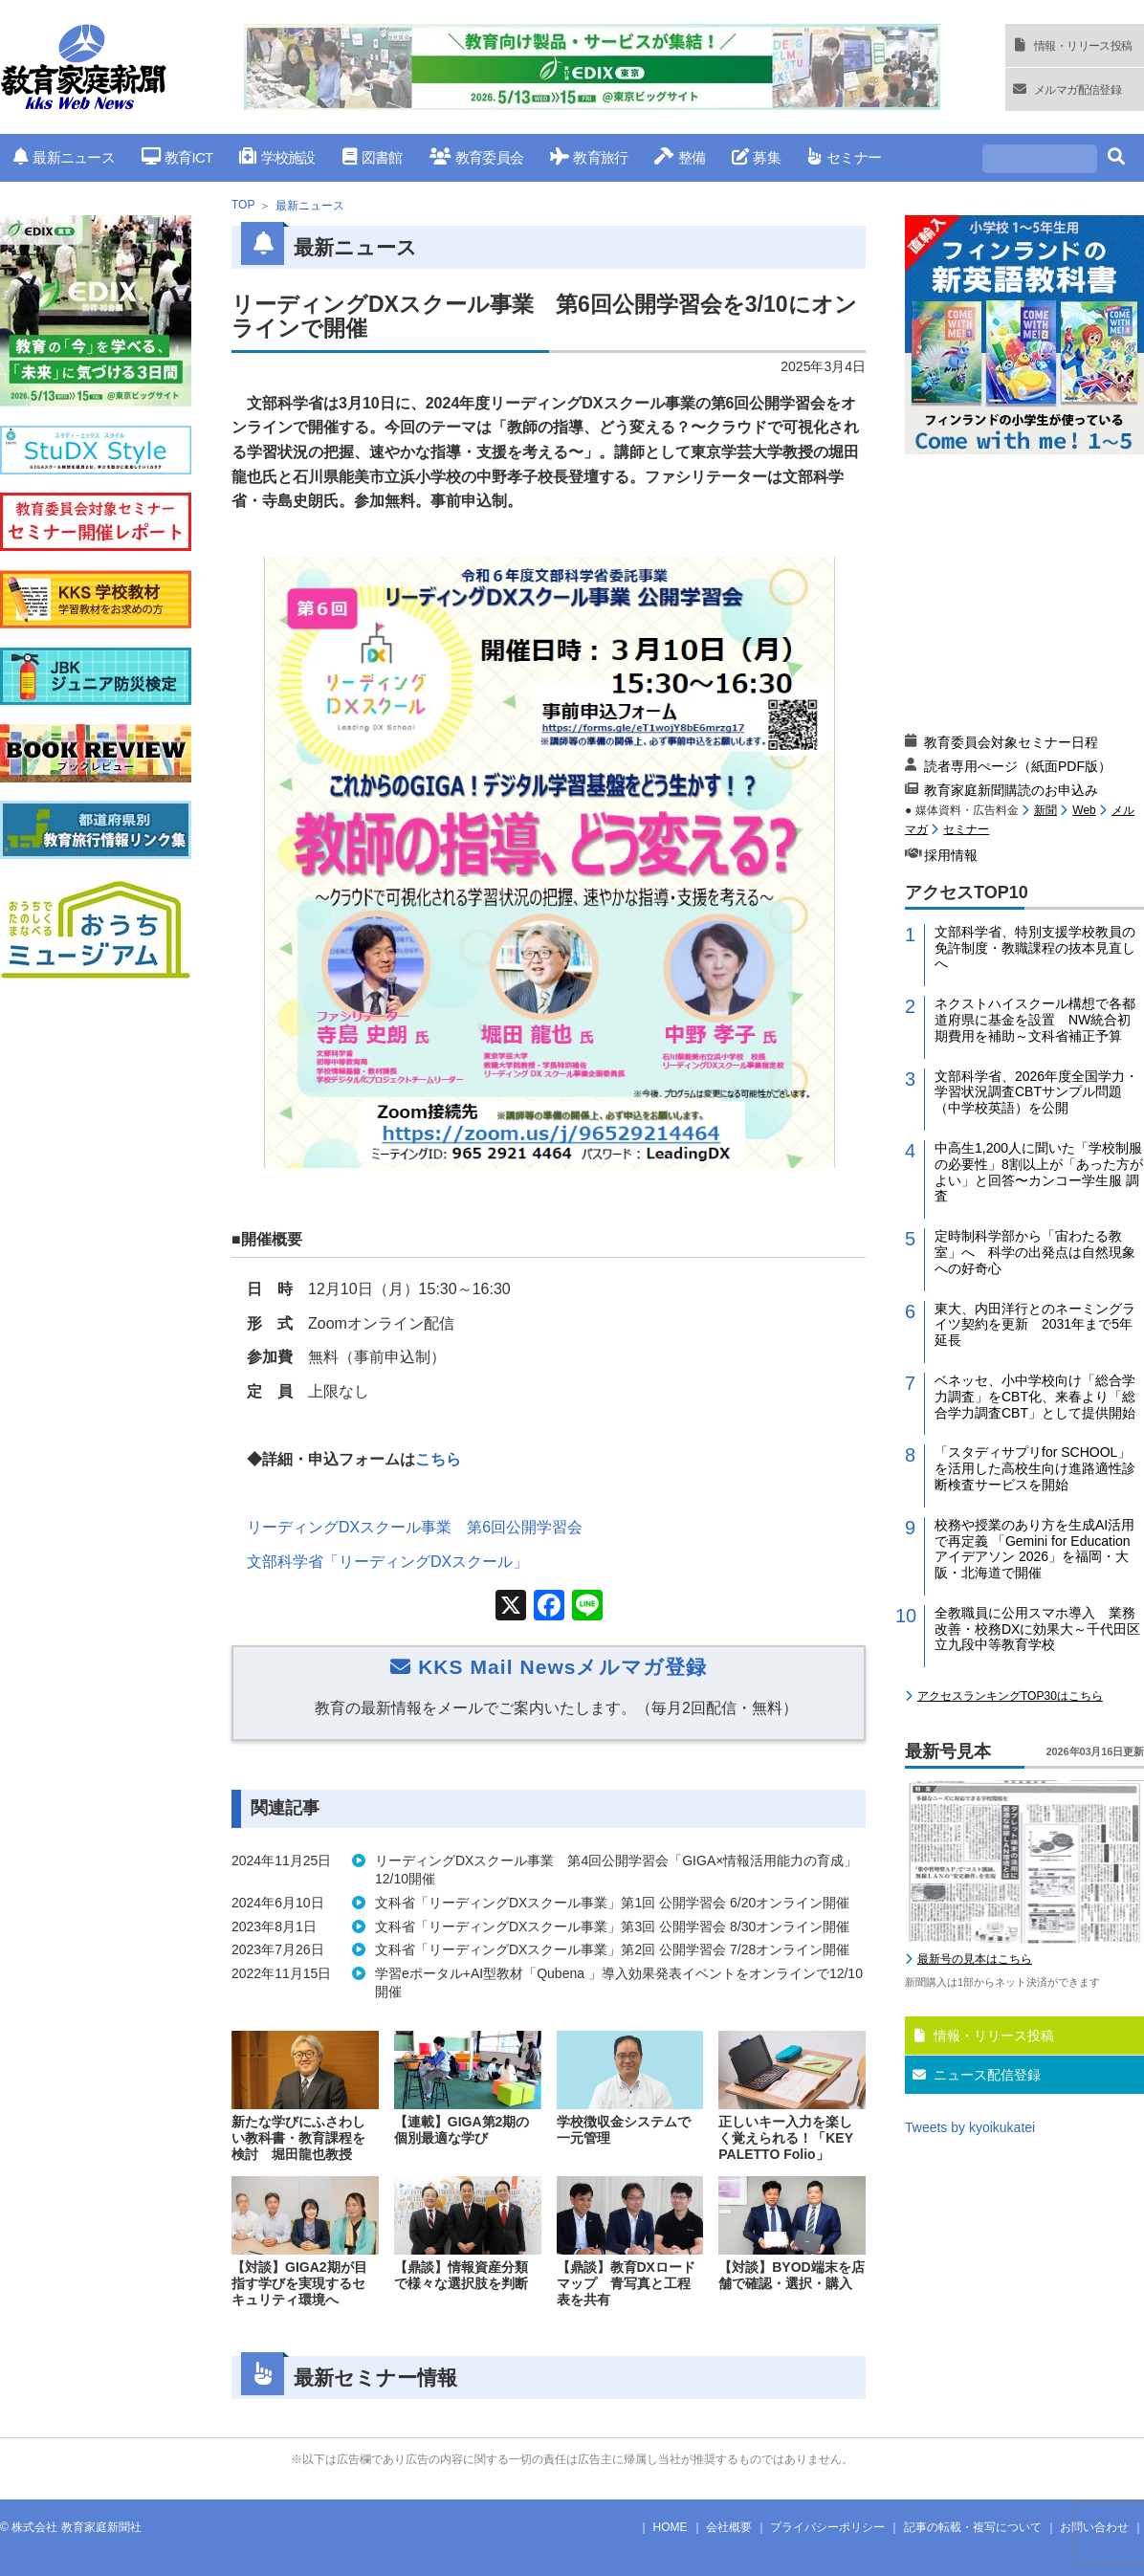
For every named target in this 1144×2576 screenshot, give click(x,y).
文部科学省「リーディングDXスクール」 (387, 1561)
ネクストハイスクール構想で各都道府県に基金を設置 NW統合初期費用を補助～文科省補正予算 (1035, 1020)
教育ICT (177, 157)
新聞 (1045, 810)
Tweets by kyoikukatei (970, 2127)
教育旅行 (588, 157)
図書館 (372, 157)
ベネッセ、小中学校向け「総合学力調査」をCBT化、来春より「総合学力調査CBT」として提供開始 (1035, 1396)
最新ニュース (64, 157)
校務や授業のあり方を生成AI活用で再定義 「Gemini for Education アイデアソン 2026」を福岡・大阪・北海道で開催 (1034, 1548)
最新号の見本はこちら (974, 1959)
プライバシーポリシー (827, 2527)
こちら (438, 1459)
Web (1083, 810)
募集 (756, 157)
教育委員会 (476, 157)
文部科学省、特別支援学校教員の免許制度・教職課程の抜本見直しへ (1035, 948)
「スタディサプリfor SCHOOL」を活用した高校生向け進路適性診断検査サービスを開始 (1035, 1468)
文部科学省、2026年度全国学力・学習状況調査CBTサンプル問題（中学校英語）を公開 (1036, 1092)
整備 (679, 157)
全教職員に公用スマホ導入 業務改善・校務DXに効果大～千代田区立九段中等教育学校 (1037, 1629)
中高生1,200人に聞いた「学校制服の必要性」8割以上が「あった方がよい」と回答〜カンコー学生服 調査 (1039, 1171)
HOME (670, 2527)
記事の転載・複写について (973, 2527)
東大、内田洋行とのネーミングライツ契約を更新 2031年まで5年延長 (1035, 1325)
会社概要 (729, 2527)
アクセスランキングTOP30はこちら (1010, 1696)
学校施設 (277, 157)
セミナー (844, 157)
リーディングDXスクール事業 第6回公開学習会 (415, 1527)
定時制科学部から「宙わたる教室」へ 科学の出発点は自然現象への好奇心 (1035, 1252)
